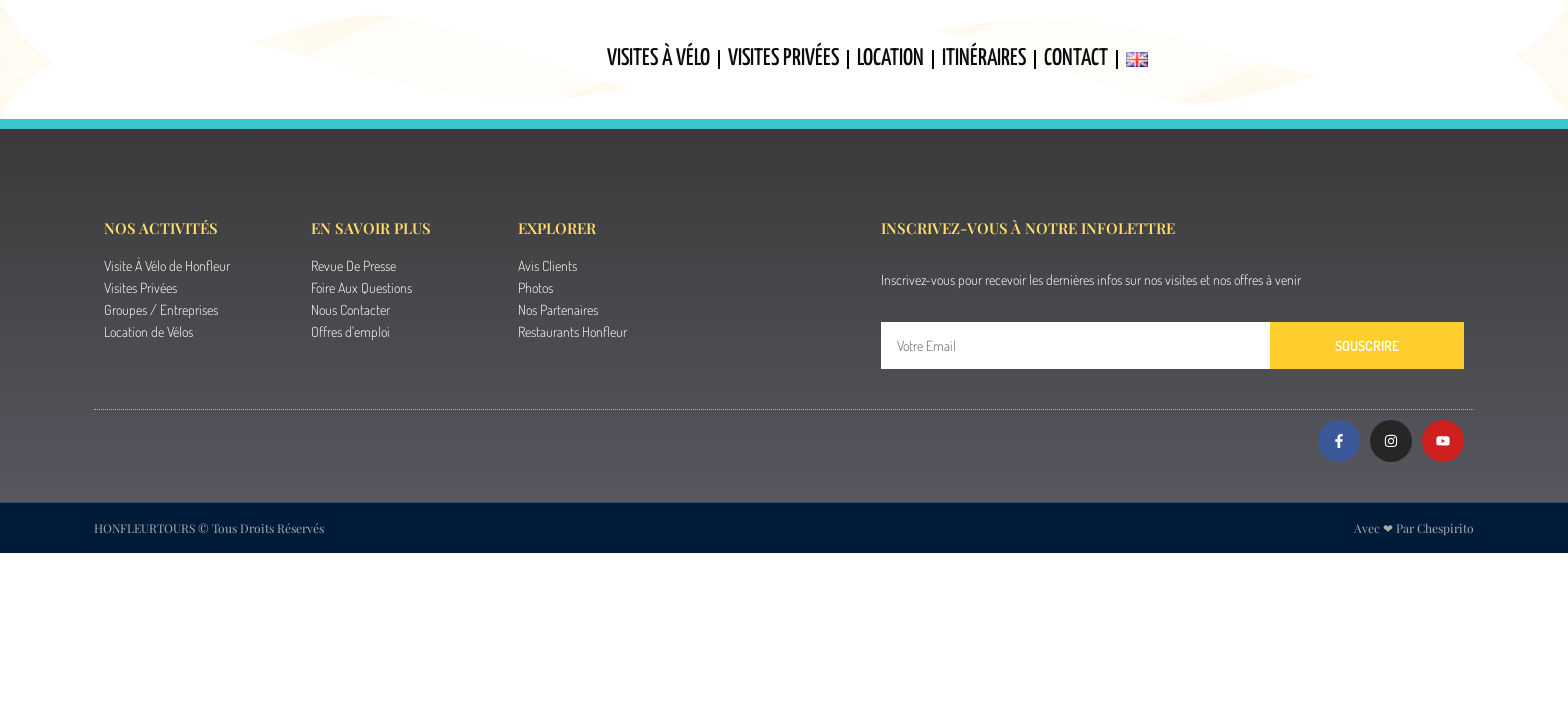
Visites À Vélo (658, 58)
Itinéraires (984, 58)
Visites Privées (783, 58)
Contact (1076, 58)
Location (890, 58)
